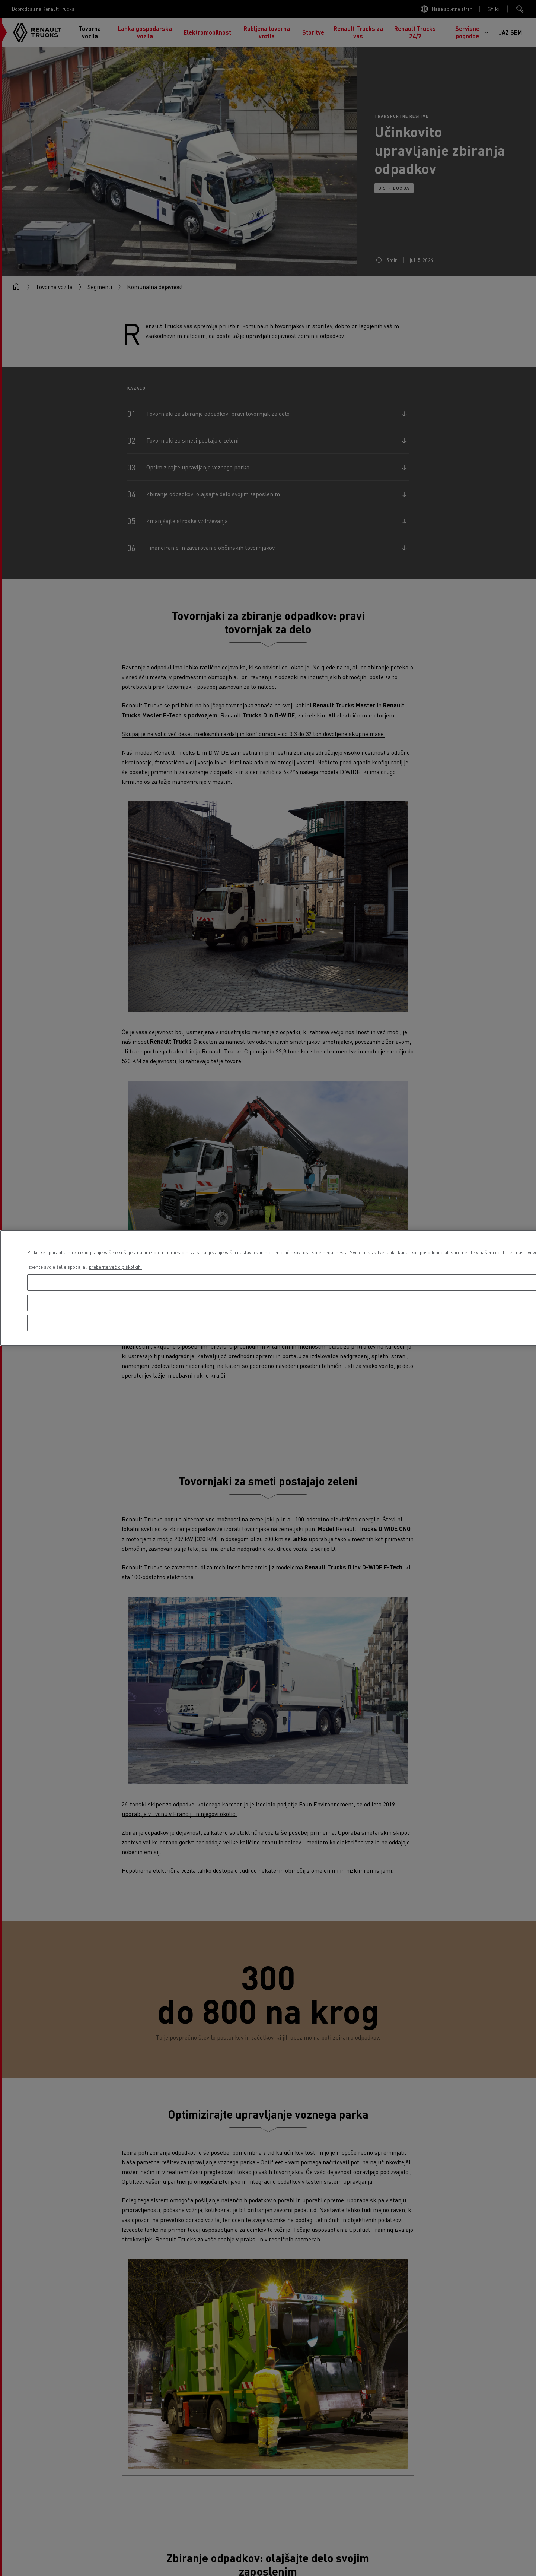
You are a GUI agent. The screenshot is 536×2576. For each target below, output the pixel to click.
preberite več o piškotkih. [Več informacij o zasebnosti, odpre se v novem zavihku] (115, 1267)
